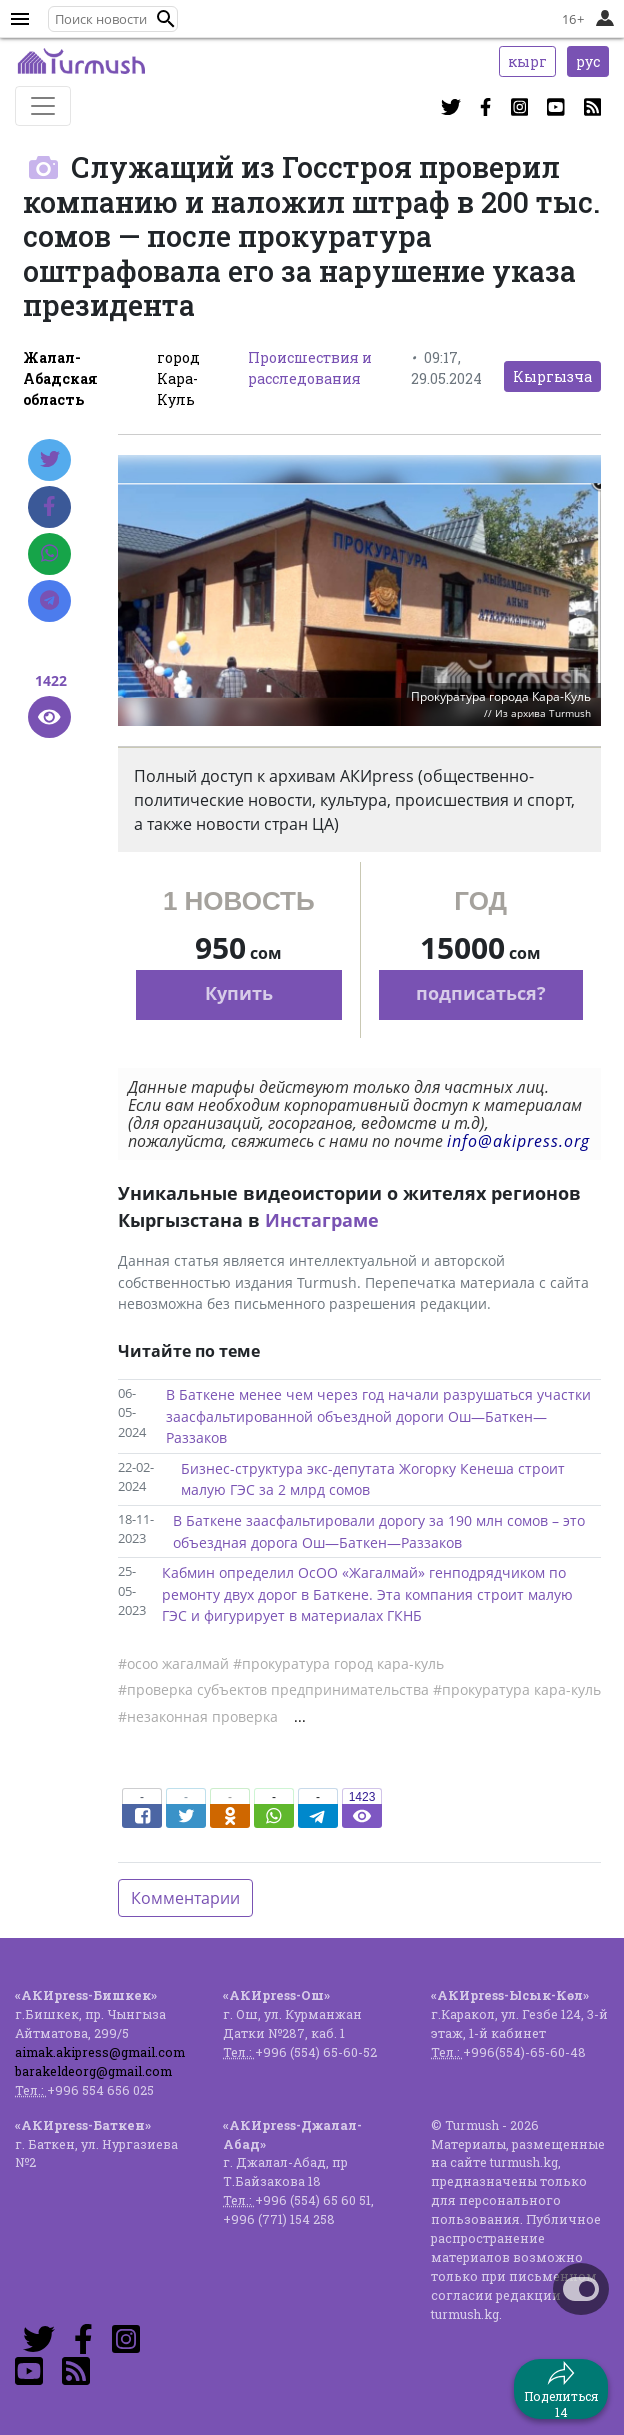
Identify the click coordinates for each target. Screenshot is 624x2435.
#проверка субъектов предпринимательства (273, 1689)
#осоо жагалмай (173, 1663)
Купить (239, 993)
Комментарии (185, 1898)
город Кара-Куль (178, 378)
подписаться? (481, 993)
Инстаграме (322, 1220)
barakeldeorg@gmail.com (93, 2071)
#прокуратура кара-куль (517, 1689)
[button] (166, 19)
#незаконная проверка (198, 1716)
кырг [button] (527, 61)
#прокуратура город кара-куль (338, 1663)
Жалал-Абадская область (60, 378)
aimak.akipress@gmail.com (100, 2052)
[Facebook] (49, 507)
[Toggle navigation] (43, 106)
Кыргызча (552, 376)
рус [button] (588, 61)
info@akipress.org (518, 1141)
